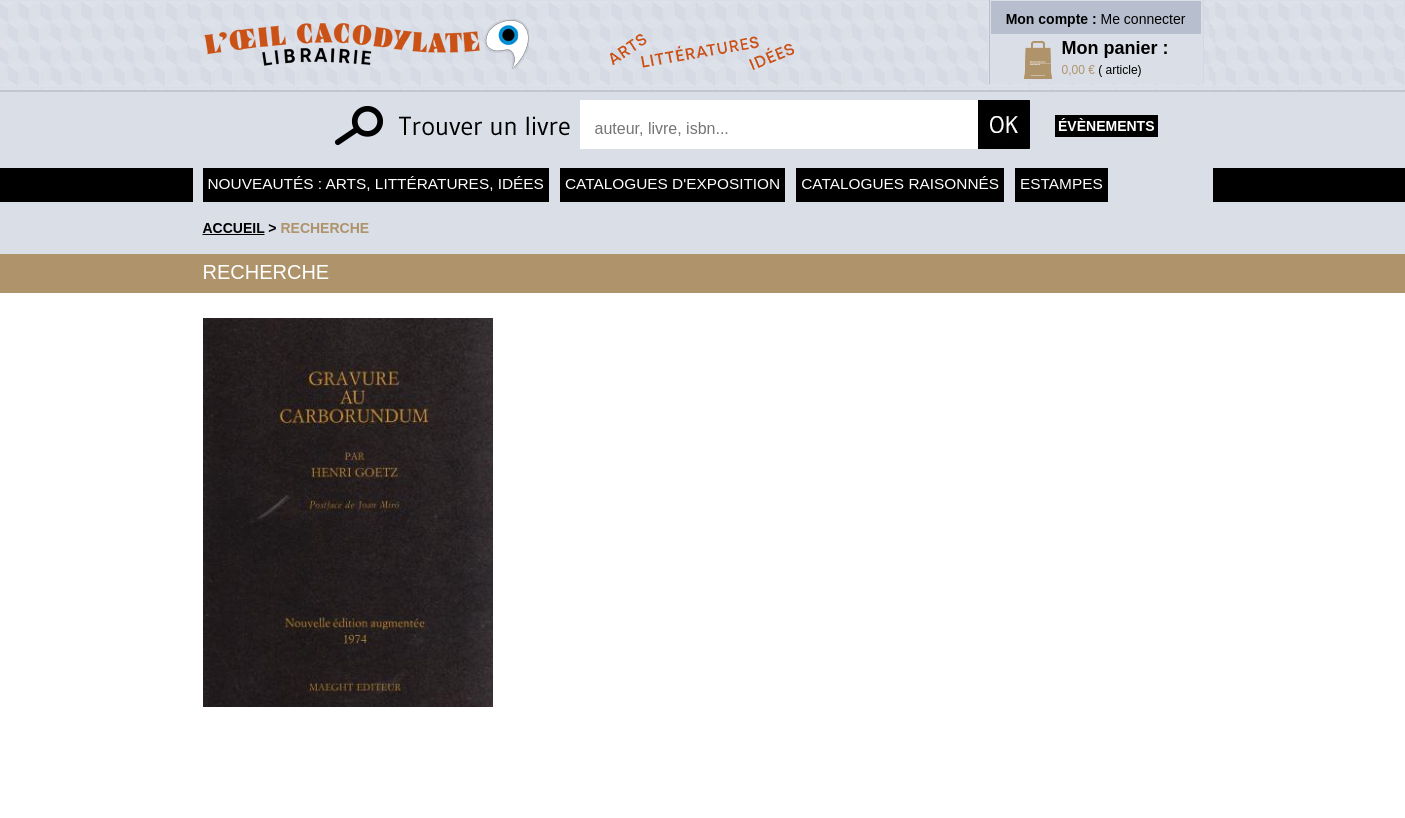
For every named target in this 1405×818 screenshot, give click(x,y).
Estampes (1061, 183)
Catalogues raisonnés (900, 183)
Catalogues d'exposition (672, 183)
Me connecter (1143, 19)
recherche (324, 228)
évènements (1106, 126)
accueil (234, 228)
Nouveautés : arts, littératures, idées (376, 183)
